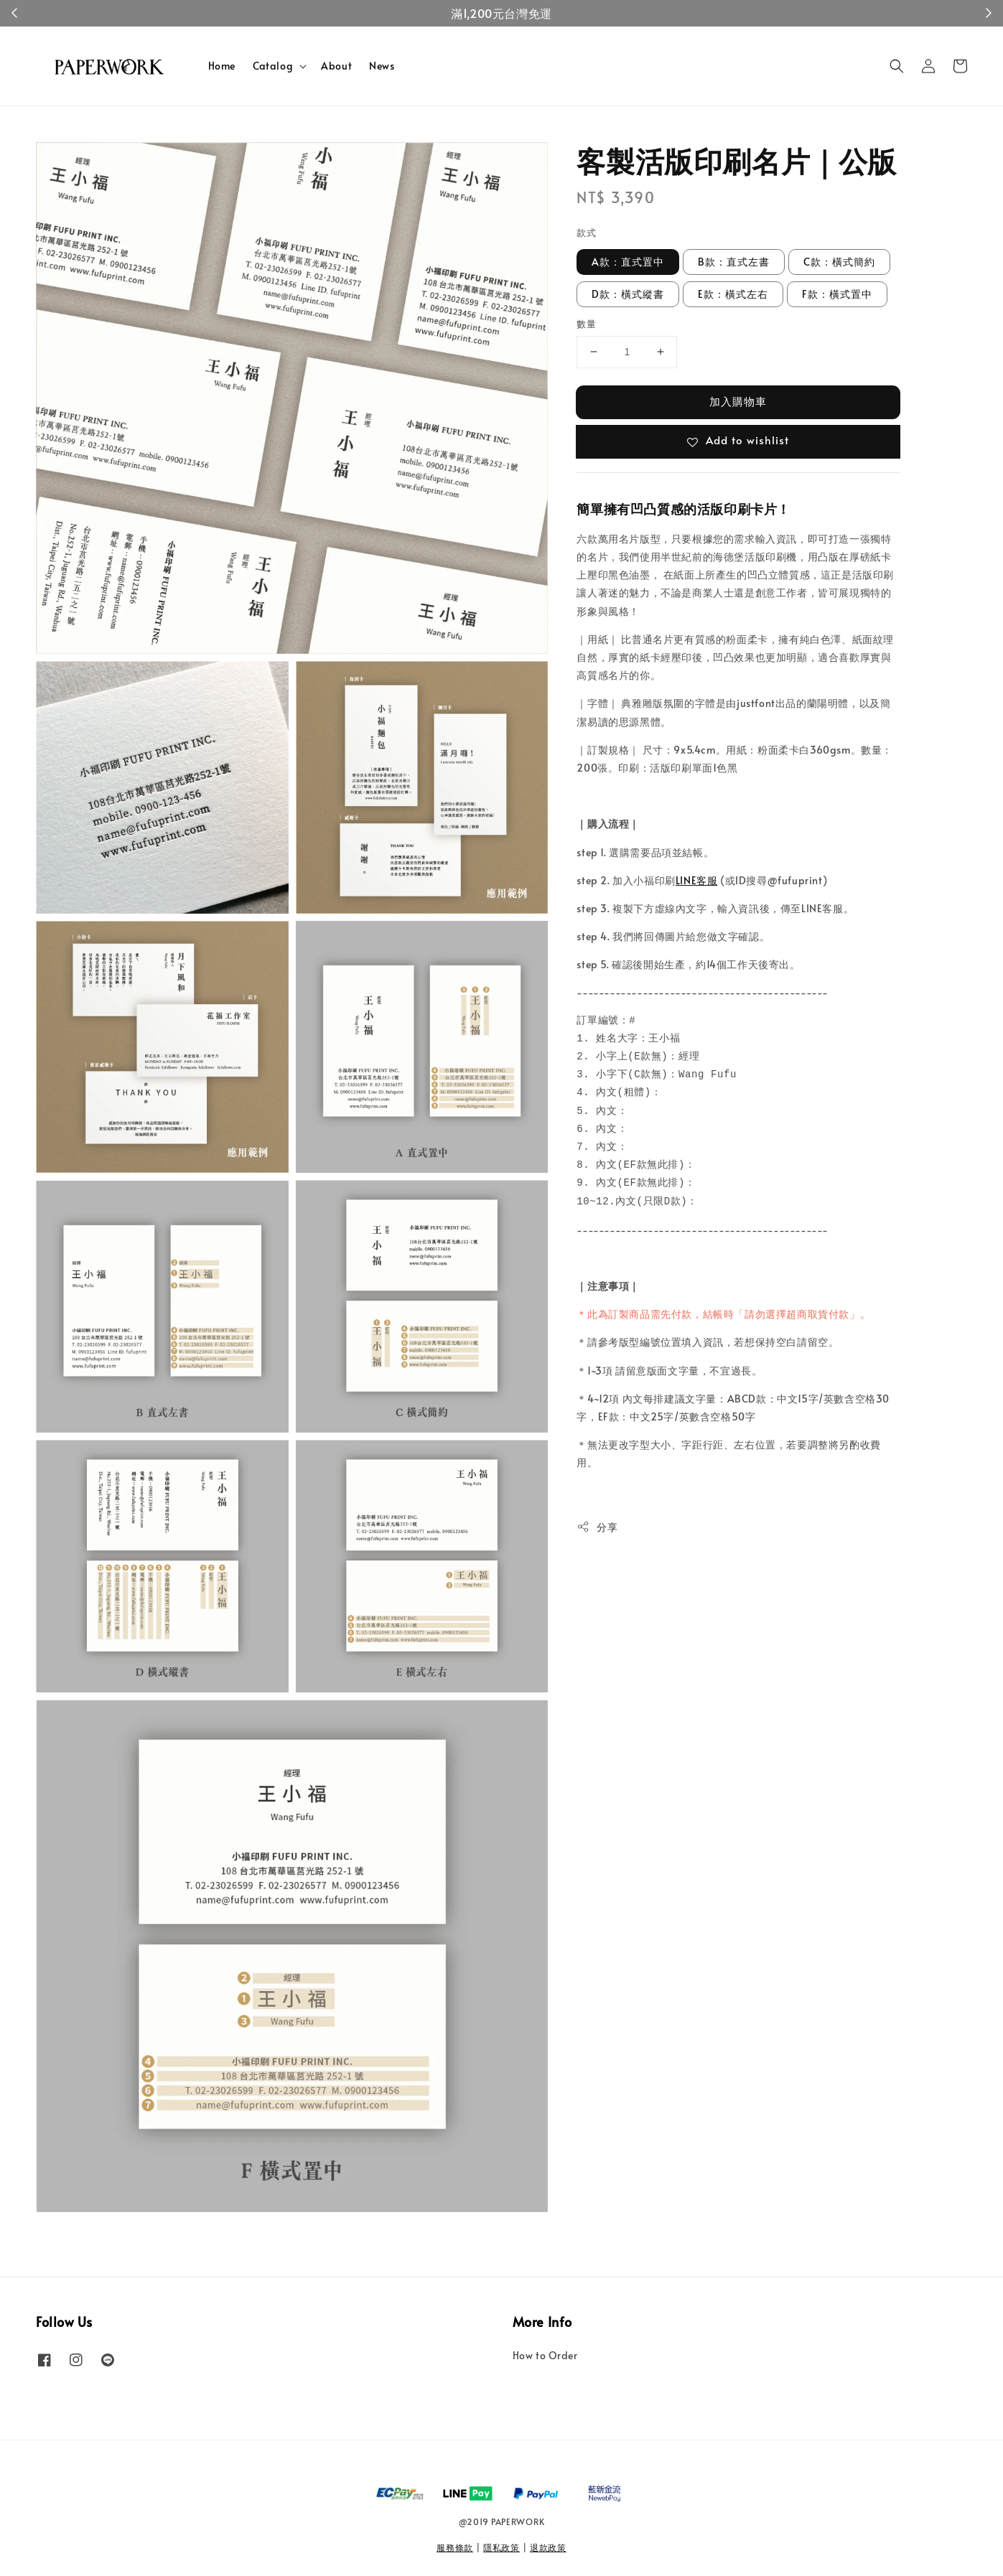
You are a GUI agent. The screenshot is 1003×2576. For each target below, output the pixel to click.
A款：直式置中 (628, 261)
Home (221, 65)
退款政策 (548, 2547)
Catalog (273, 66)
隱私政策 (501, 2547)
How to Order (545, 2355)
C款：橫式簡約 (839, 261)
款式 (586, 232)
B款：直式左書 (734, 261)
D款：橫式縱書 (628, 294)
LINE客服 (697, 880)
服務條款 (455, 2547)
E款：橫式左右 (733, 294)
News (381, 65)
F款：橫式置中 (837, 294)
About (336, 65)
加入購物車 (738, 400)
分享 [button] (597, 1527)
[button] (897, 66)
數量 (586, 323)
